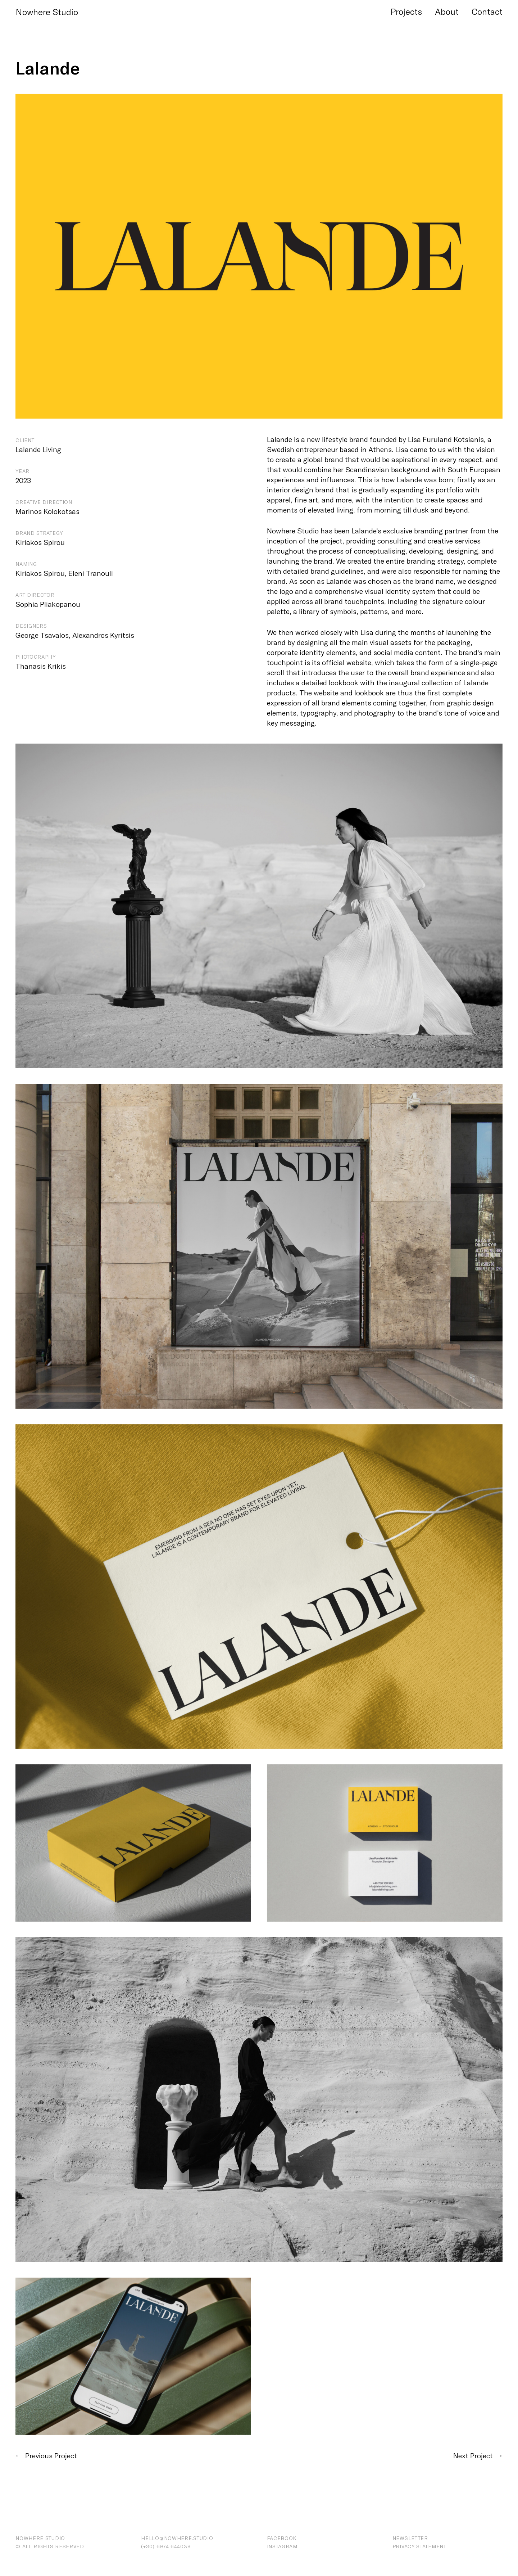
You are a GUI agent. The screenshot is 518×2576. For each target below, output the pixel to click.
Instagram (282, 2546)
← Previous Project (46, 2455)
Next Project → (478, 2455)
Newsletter (410, 2538)
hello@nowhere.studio (177, 2538)
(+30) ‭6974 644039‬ (166, 2546)
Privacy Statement (419, 2546)
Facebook (282, 2538)
